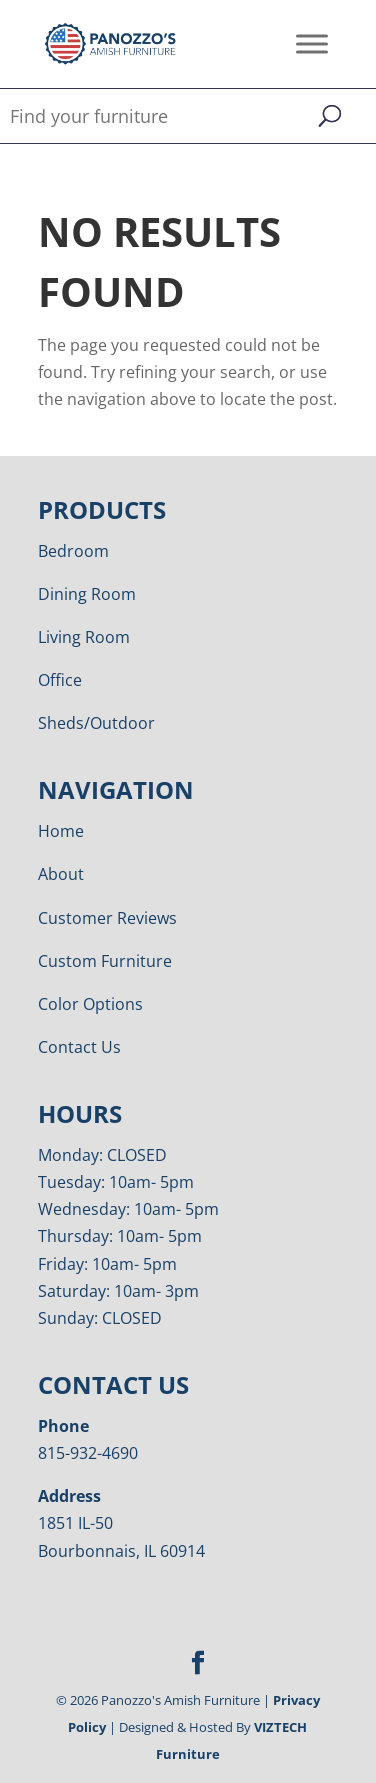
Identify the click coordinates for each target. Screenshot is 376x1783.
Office (60, 680)
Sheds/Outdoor (96, 723)
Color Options (90, 1004)
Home (61, 831)
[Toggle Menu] (312, 43)
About (61, 874)
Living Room (84, 637)
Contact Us (79, 1047)
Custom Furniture (105, 961)
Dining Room (87, 594)
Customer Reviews (107, 918)
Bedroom (73, 551)
